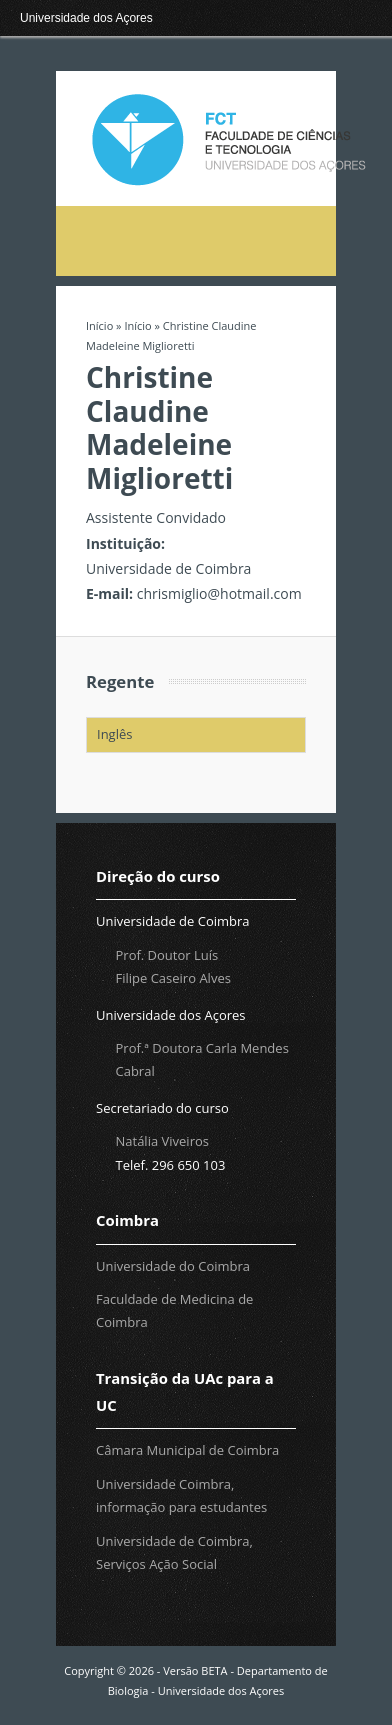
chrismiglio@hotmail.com (219, 593)
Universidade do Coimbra (173, 1266)
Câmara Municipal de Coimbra (187, 1450)
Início (99, 325)
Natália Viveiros (162, 1141)
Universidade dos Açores (86, 18)
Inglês (114, 734)
